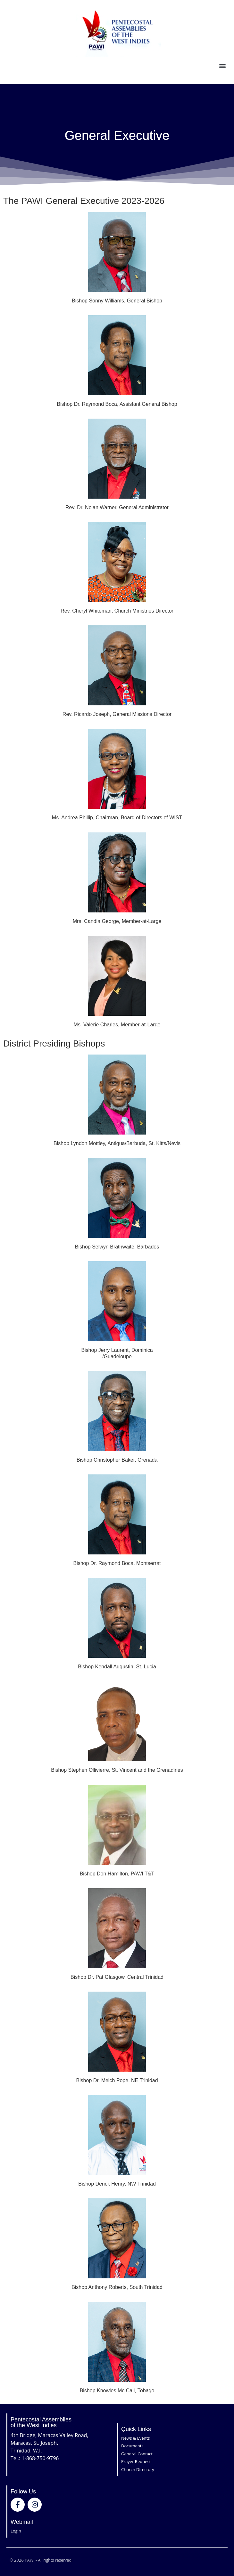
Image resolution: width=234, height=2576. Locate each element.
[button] (222, 65)
